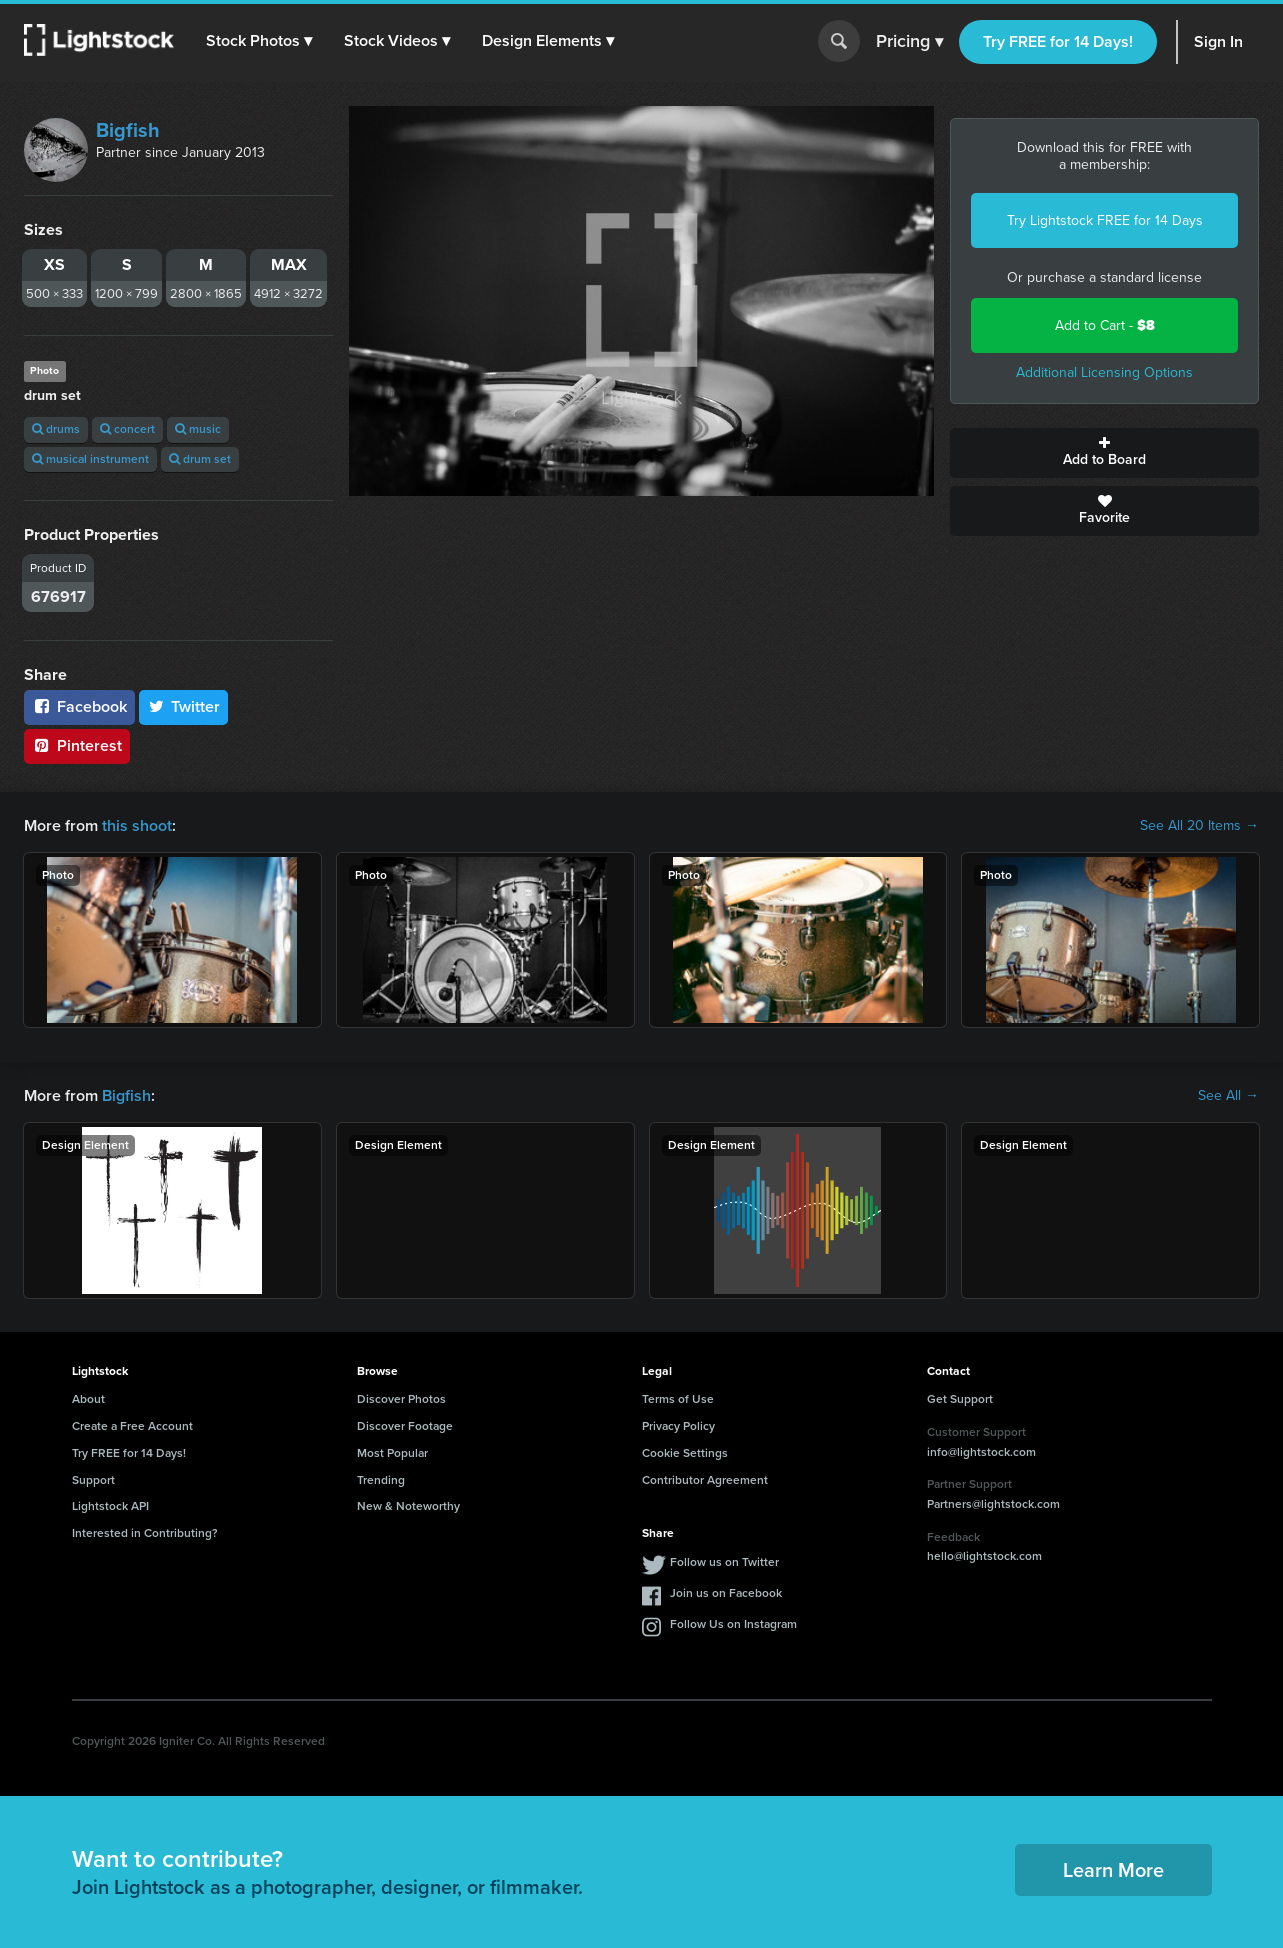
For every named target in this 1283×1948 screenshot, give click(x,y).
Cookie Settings (685, 1453)
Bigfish (128, 130)
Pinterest (77, 745)
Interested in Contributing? (145, 1533)
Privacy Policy (678, 1426)
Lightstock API (110, 1506)
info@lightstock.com (981, 1452)
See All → (1228, 1096)
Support (93, 1480)
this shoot (137, 825)
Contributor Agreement (705, 1480)
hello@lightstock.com (984, 1556)
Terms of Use (678, 1399)
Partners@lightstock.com (993, 1504)
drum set (200, 459)
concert (127, 429)
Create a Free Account (132, 1426)
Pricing (909, 42)
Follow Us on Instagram (733, 1624)
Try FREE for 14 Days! (1058, 41)
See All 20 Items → (1199, 826)
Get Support (960, 1399)
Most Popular (392, 1453)
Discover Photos (401, 1399)
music (198, 429)
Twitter (184, 706)
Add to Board (1104, 453)
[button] (259, 41)
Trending (381, 1480)
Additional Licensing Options (1104, 372)
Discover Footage (405, 1426)
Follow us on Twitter (724, 1562)
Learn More (1113, 1870)
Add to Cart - (1105, 325)
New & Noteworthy (408, 1506)
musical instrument (90, 459)
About (88, 1399)
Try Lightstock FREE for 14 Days (1105, 220)
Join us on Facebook (726, 1593)
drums (56, 429)
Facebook (79, 706)
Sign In (1218, 41)
